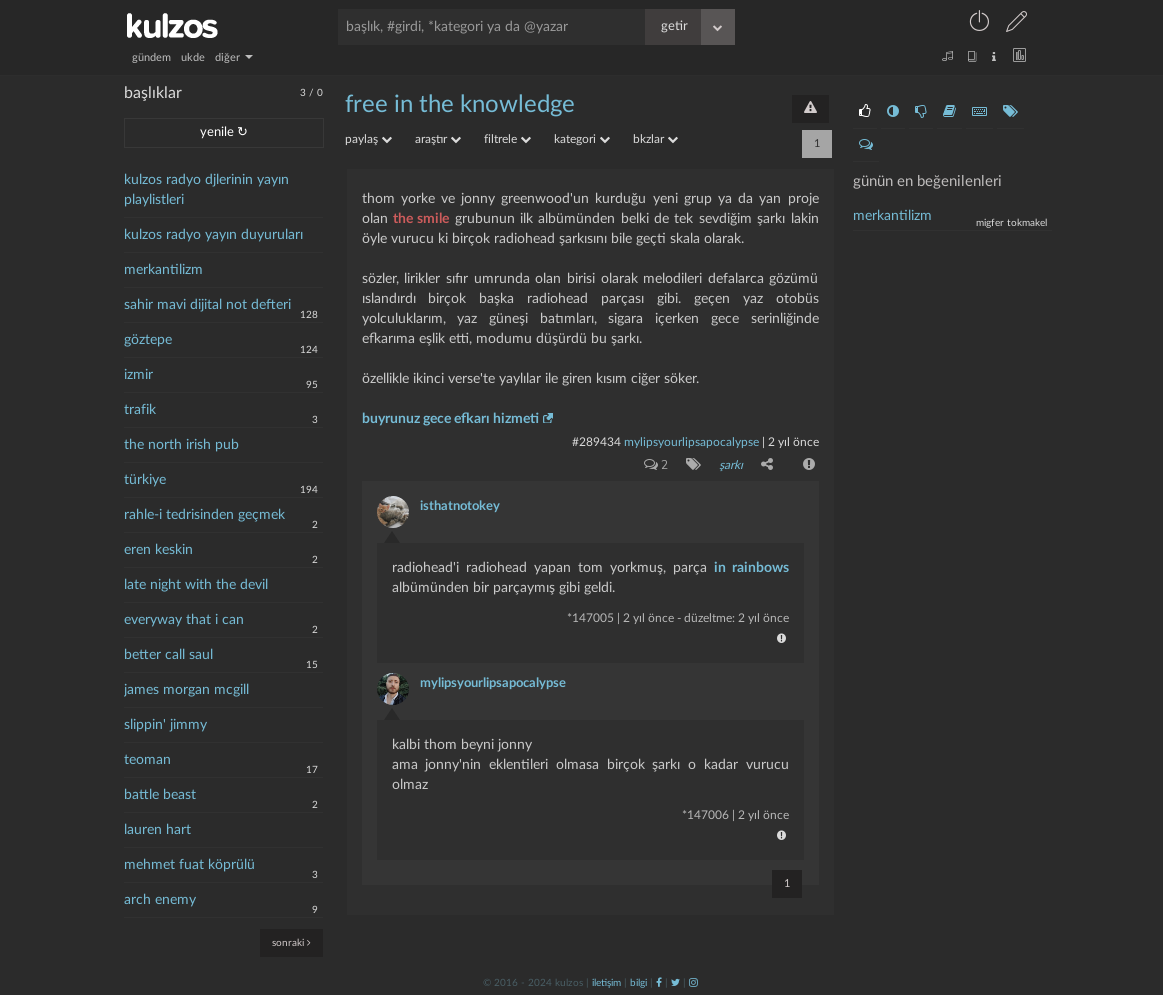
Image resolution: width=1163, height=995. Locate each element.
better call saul (168, 655)
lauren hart (157, 830)
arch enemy (160, 900)
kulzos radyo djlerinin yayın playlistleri (206, 190)
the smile (421, 219)
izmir (138, 375)
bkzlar (655, 139)
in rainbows (751, 567)
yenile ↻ (224, 132)
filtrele (507, 139)
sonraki (291, 942)
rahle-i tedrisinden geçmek (204, 515)
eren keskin (158, 550)
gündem (151, 57)
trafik (140, 410)
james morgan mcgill (186, 690)
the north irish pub (181, 445)
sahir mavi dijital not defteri (207, 305)
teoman (147, 760)
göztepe (148, 340)
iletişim (606, 982)
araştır (438, 139)
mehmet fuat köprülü (189, 865)
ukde (193, 57)
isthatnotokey (460, 505)
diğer (234, 57)
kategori (582, 139)
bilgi (638, 982)
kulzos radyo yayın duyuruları (213, 235)
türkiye (145, 480)
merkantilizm (163, 270)
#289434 (596, 442)
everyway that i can (184, 620)
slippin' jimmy (165, 725)
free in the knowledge (460, 105)
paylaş (368, 139)
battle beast (160, 795)
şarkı (731, 465)
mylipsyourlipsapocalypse (691, 442)
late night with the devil (196, 585)
